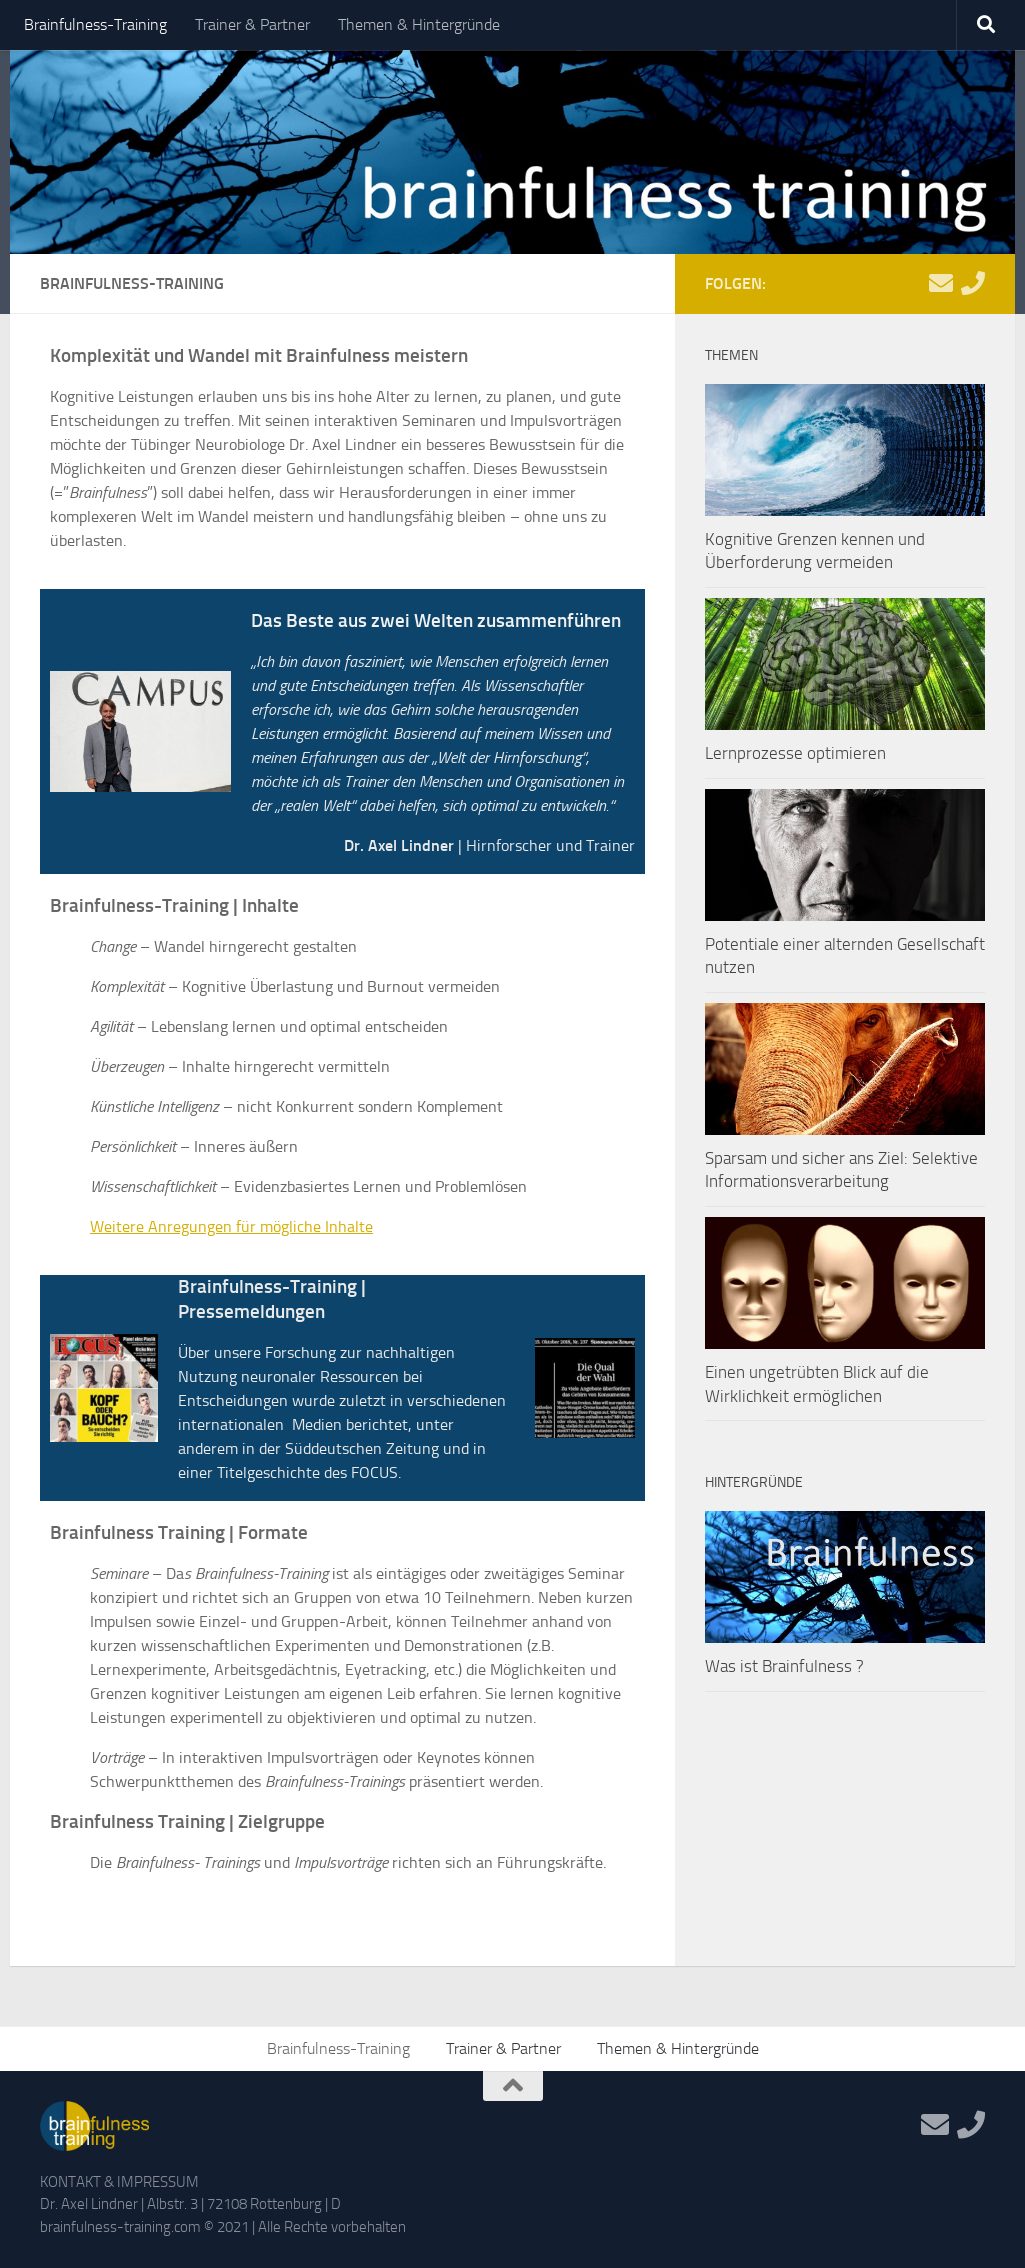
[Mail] (941, 283)
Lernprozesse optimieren (795, 753)
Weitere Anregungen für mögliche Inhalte (231, 1226)
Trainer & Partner (252, 24)
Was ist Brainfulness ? (784, 1666)
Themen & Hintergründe (419, 24)
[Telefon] (973, 283)
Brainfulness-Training (95, 24)
